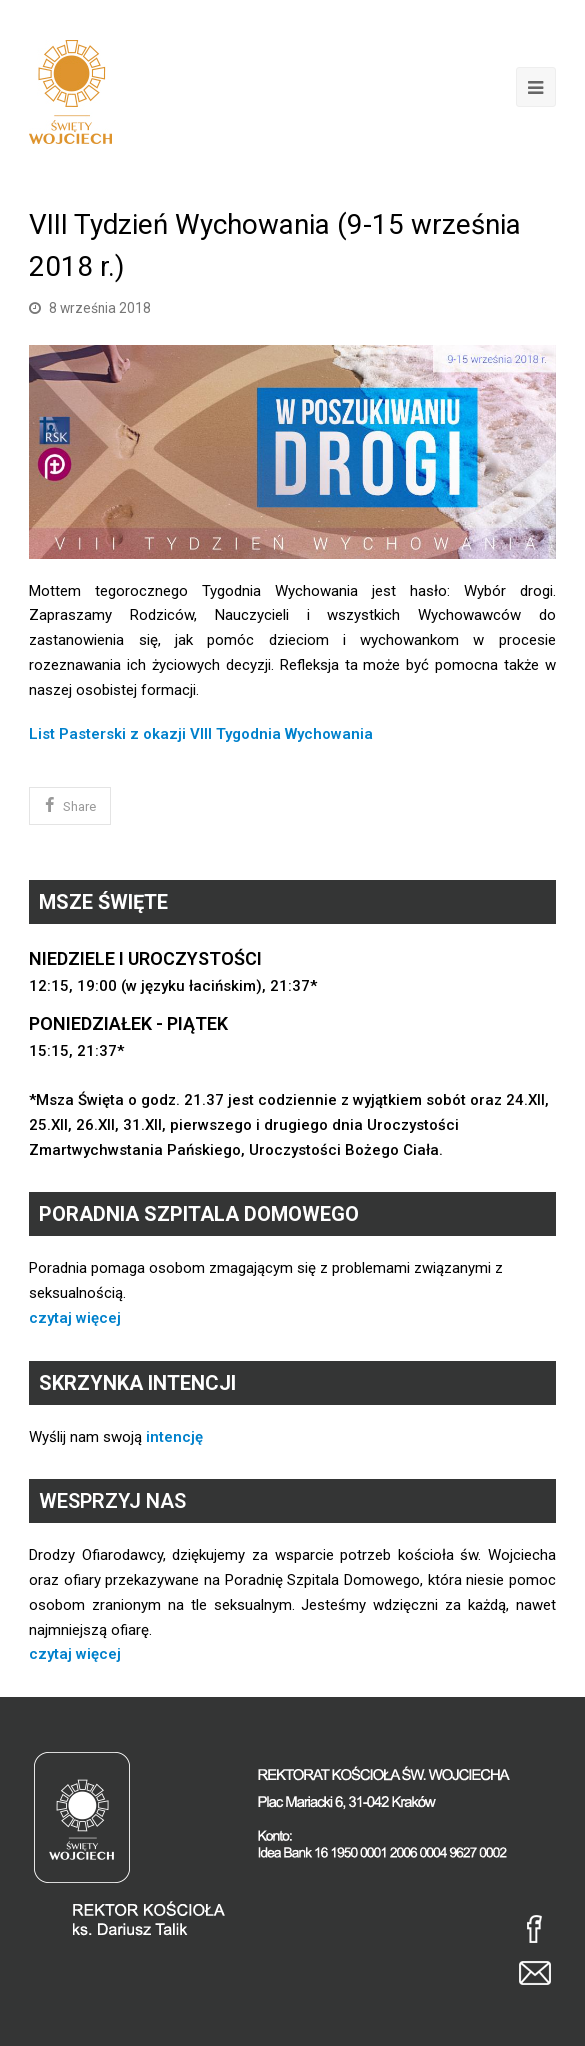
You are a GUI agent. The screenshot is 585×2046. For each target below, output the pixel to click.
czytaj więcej (75, 1318)
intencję (174, 1437)
